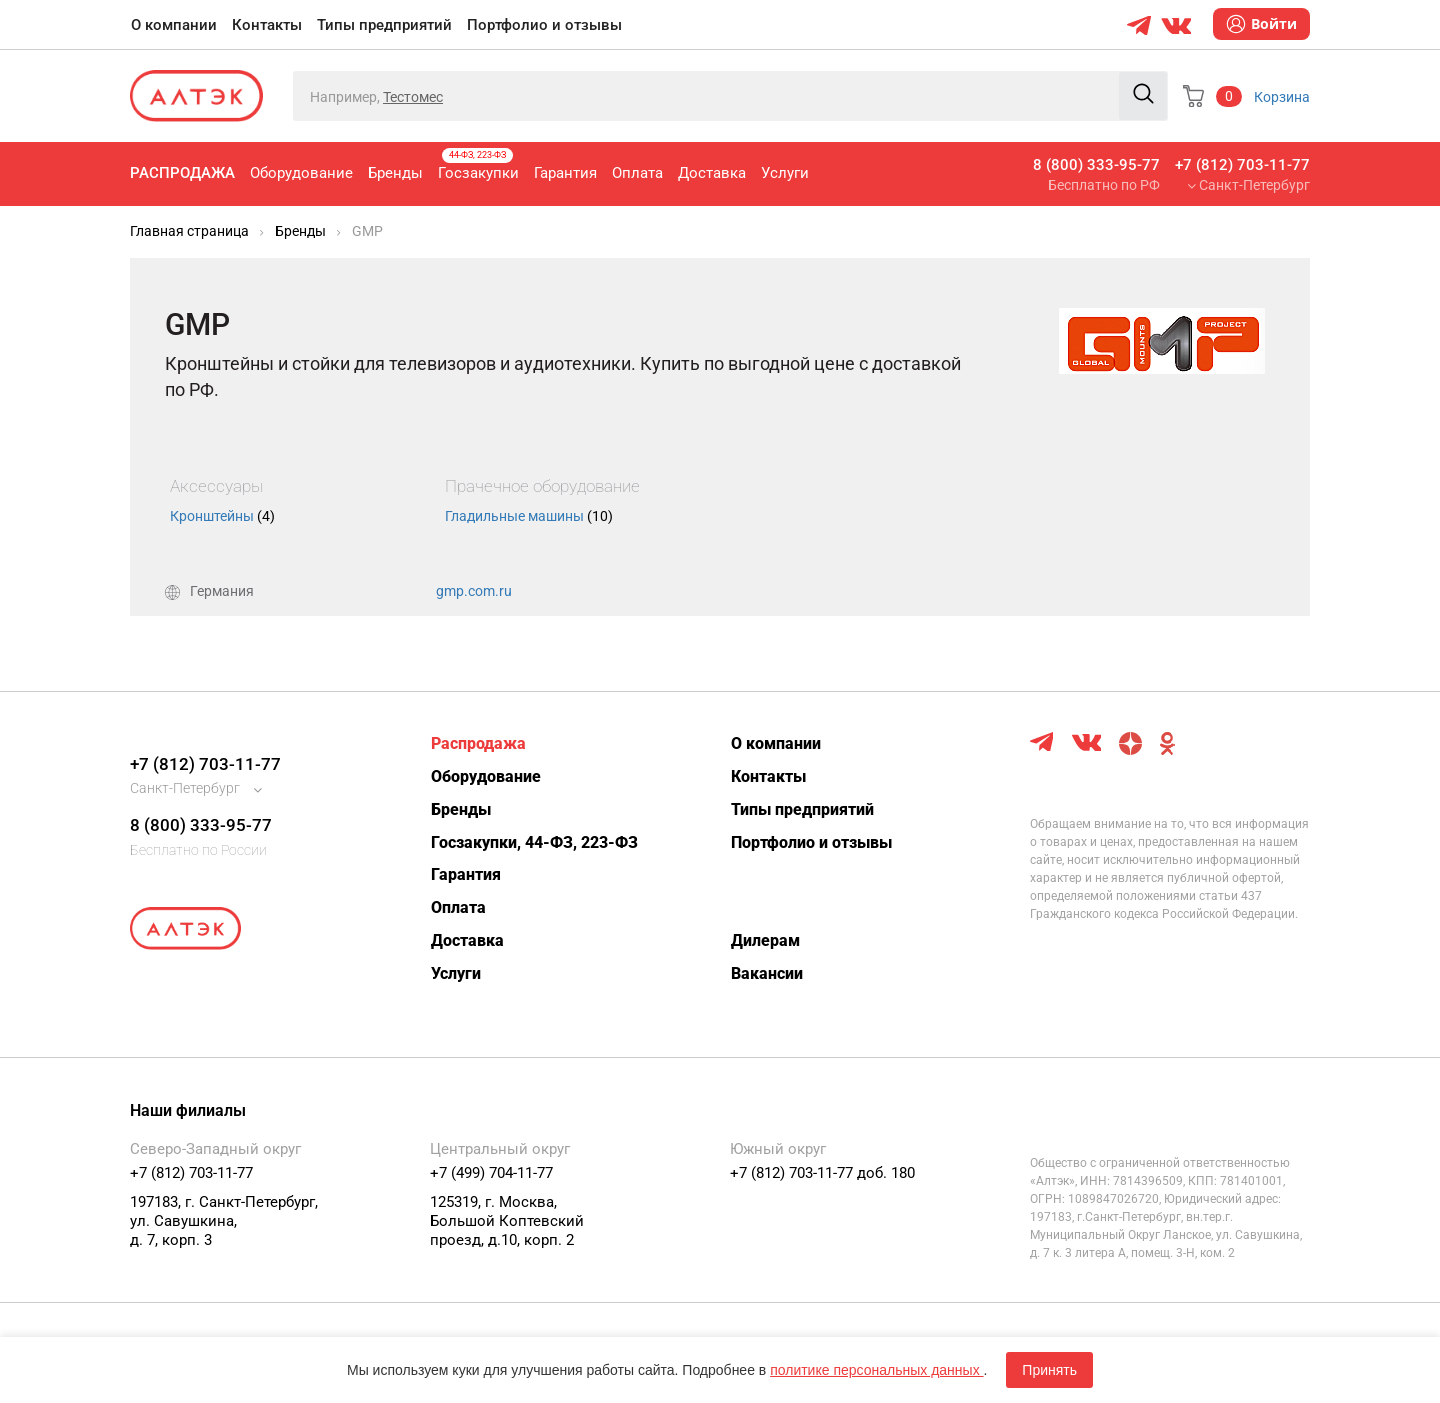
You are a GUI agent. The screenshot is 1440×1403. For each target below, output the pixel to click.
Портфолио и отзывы (544, 25)
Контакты (267, 25)
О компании (174, 25)
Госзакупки (478, 165)
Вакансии (767, 973)
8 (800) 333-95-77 (1096, 165)
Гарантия (565, 173)
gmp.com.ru (474, 591)
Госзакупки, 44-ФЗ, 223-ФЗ (534, 842)
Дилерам (765, 940)
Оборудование (301, 173)
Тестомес (413, 97)
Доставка (712, 173)
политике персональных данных (876, 1370)
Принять (1049, 1370)
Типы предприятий (384, 25)
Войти (1261, 24)
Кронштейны (222, 516)
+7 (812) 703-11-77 (1242, 165)
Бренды (395, 173)
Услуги (785, 173)
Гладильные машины (529, 516)
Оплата (637, 173)
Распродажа (182, 173)
